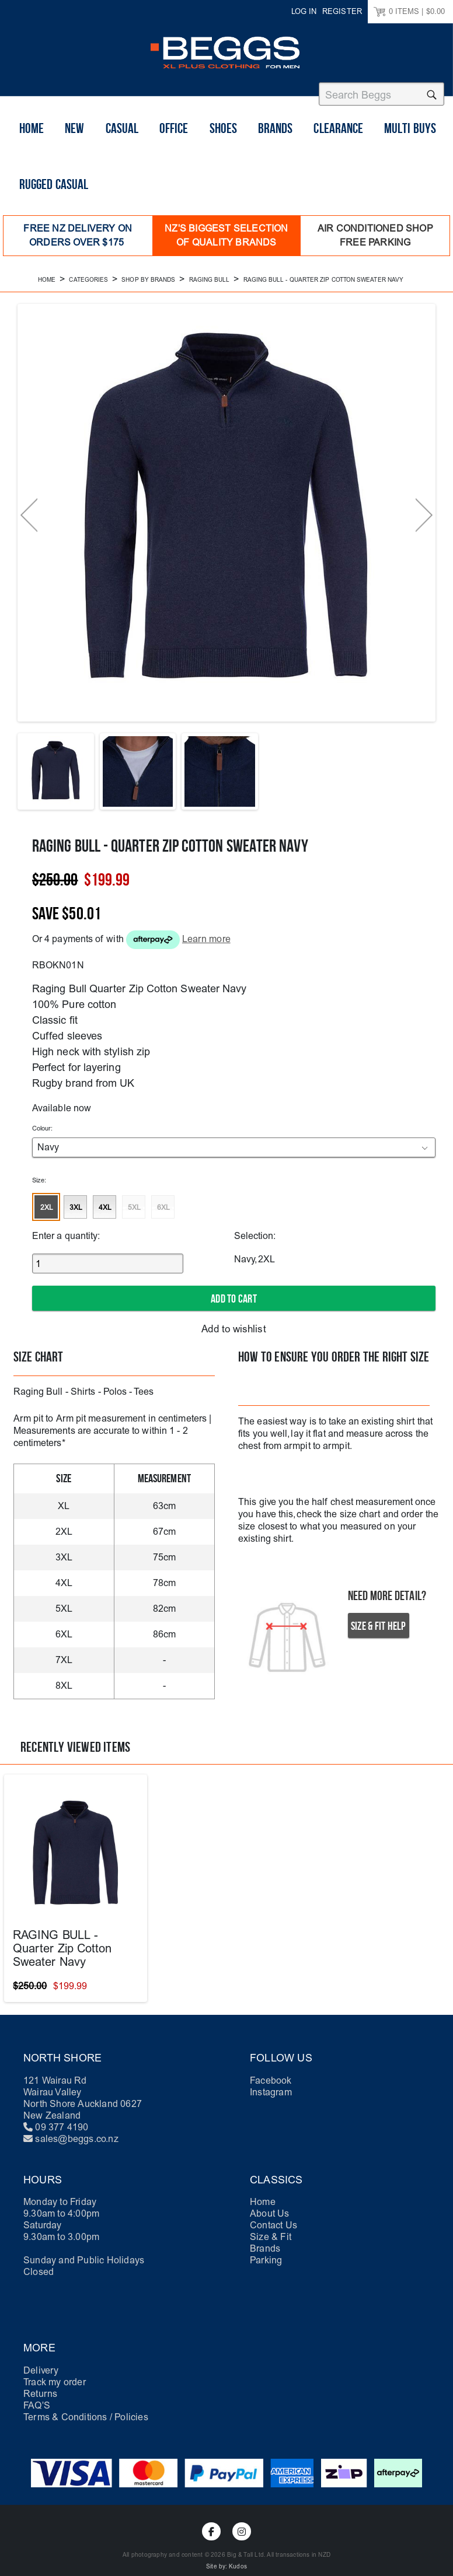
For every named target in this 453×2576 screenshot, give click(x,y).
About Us (270, 2207)
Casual (122, 135)
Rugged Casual (53, 191)
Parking (266, 2254)
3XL (75, 1204)
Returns (40, 2387)
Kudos (238, 2560)
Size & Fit (270, 2230)
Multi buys (410, 135)
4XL (105, 1204)
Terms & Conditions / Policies (85, 2411)
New (74, 135)
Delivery (41, 2364)
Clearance (338, 135)
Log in (303, 11)
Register (342, 11)
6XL (163, 1204)
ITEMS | (409, 12)
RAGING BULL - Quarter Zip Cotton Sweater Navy (62, 1943)
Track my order (54, 2376)
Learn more (206, 935)
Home (31, 135)
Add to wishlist (233, 1324)
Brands (275, 135)
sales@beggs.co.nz (76, 2132)
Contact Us (273, 2219)
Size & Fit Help (378, 1621)
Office (173, 135)
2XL (46, 1204)
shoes (223, 135)
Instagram (271, 2086)
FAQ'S (36, 2399)
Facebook (271, 2074)
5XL (134, 1204)
